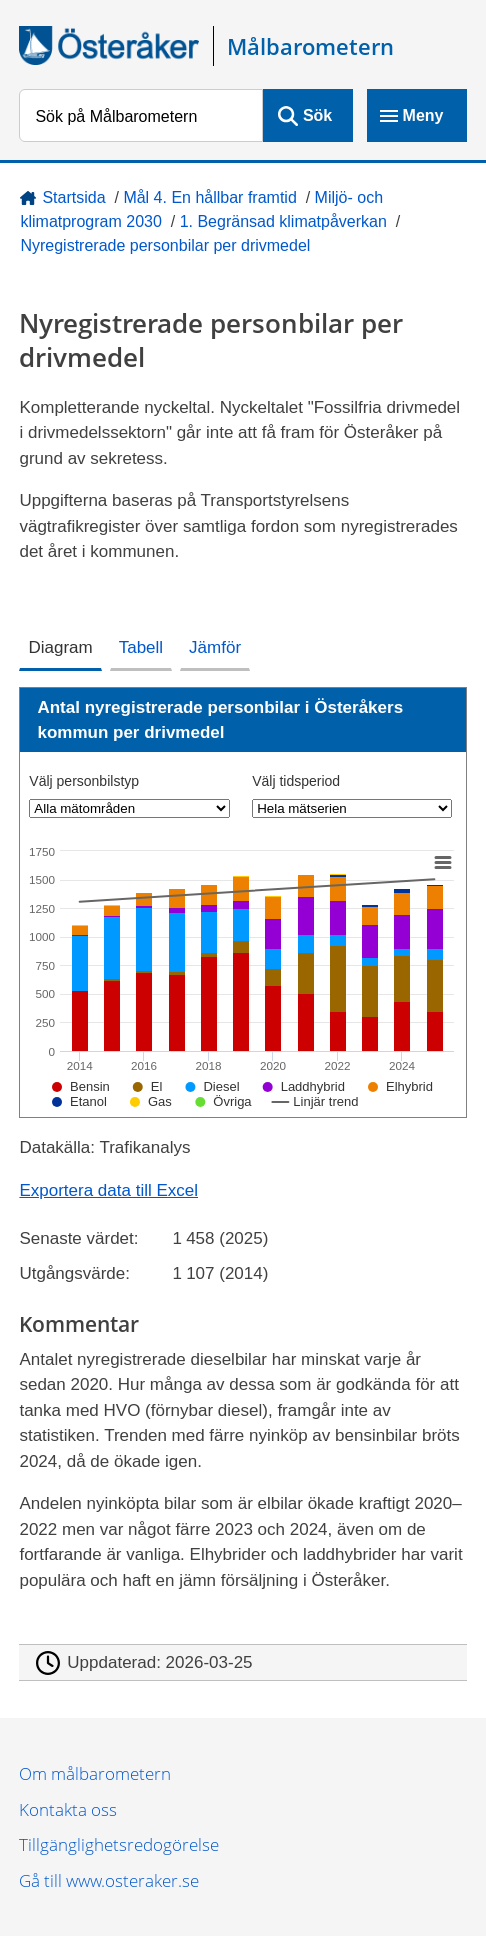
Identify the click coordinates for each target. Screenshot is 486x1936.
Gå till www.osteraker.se (109, 1880)
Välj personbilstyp (84, 781)
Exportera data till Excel (108, 1190)
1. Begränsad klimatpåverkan (283, 221)
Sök (317, 115)
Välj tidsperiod (296, 781)
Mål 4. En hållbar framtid (209, 197)
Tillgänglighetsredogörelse (119, 1844)
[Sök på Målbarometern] (140, 115)
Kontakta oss (68, 1809)
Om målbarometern (95, 1773)
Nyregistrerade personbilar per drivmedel (165, 245)
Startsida (73, 197)
